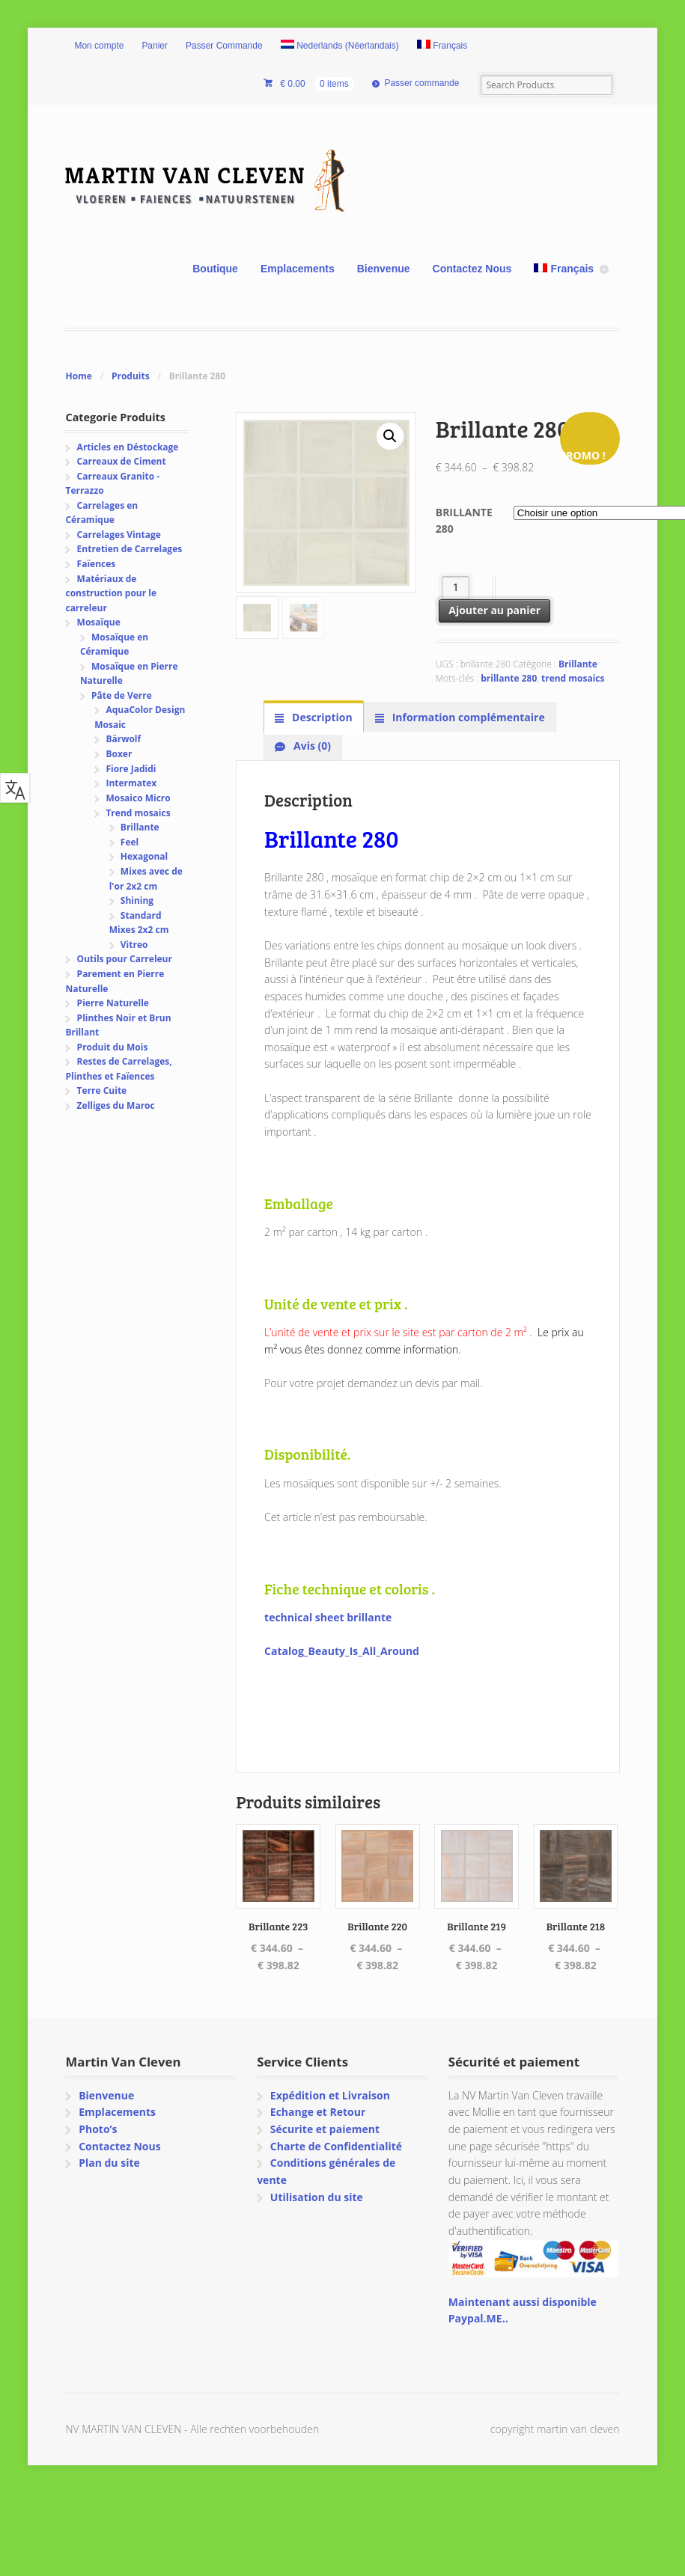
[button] (390, 436)
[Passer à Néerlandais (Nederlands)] (340, 46)
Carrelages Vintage (119, 534)
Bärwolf (123, 738)
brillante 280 (509, 678)
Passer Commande (224, 45)
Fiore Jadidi (131, 768)
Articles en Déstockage (128, 447)
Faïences (96, 563)
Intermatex (131, 783)
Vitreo (134, 944)
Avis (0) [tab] (310, 745)
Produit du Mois (112, 1047)
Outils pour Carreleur (124, 958)
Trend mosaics (138, 813)
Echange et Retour (318, 2112)
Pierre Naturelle (113, 1003)
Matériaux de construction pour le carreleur (110, 593)
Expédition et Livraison (330, 2095)
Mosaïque (99, 622)
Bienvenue (383, 269)
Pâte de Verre (121, 695)
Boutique (215, 269)
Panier (154, 45)
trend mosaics (572, 678)
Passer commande (421, 83)
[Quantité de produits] (455, 587)
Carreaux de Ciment (121, 461)
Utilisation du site (316, 2197)
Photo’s (98, 2129)
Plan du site (109, 2163)
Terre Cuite (102, 1090)
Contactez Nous (472, 269)
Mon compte (99, 45)
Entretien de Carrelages (130, 548)
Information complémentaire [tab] (467, 717)
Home (78, 376)
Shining (137, 900)
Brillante (577, 664)
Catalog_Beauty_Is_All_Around (341, 1651)
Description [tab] (320, 717)
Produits (131, 376)
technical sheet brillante (328, 1617)
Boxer (119, 753)
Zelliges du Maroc (116, 1105)
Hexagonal (144, 856)
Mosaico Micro (138, 798)
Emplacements (298, 269)
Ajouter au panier (494, 610)
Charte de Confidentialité (336, 2146)
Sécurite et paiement (325, 2129)
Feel (129, 842)
